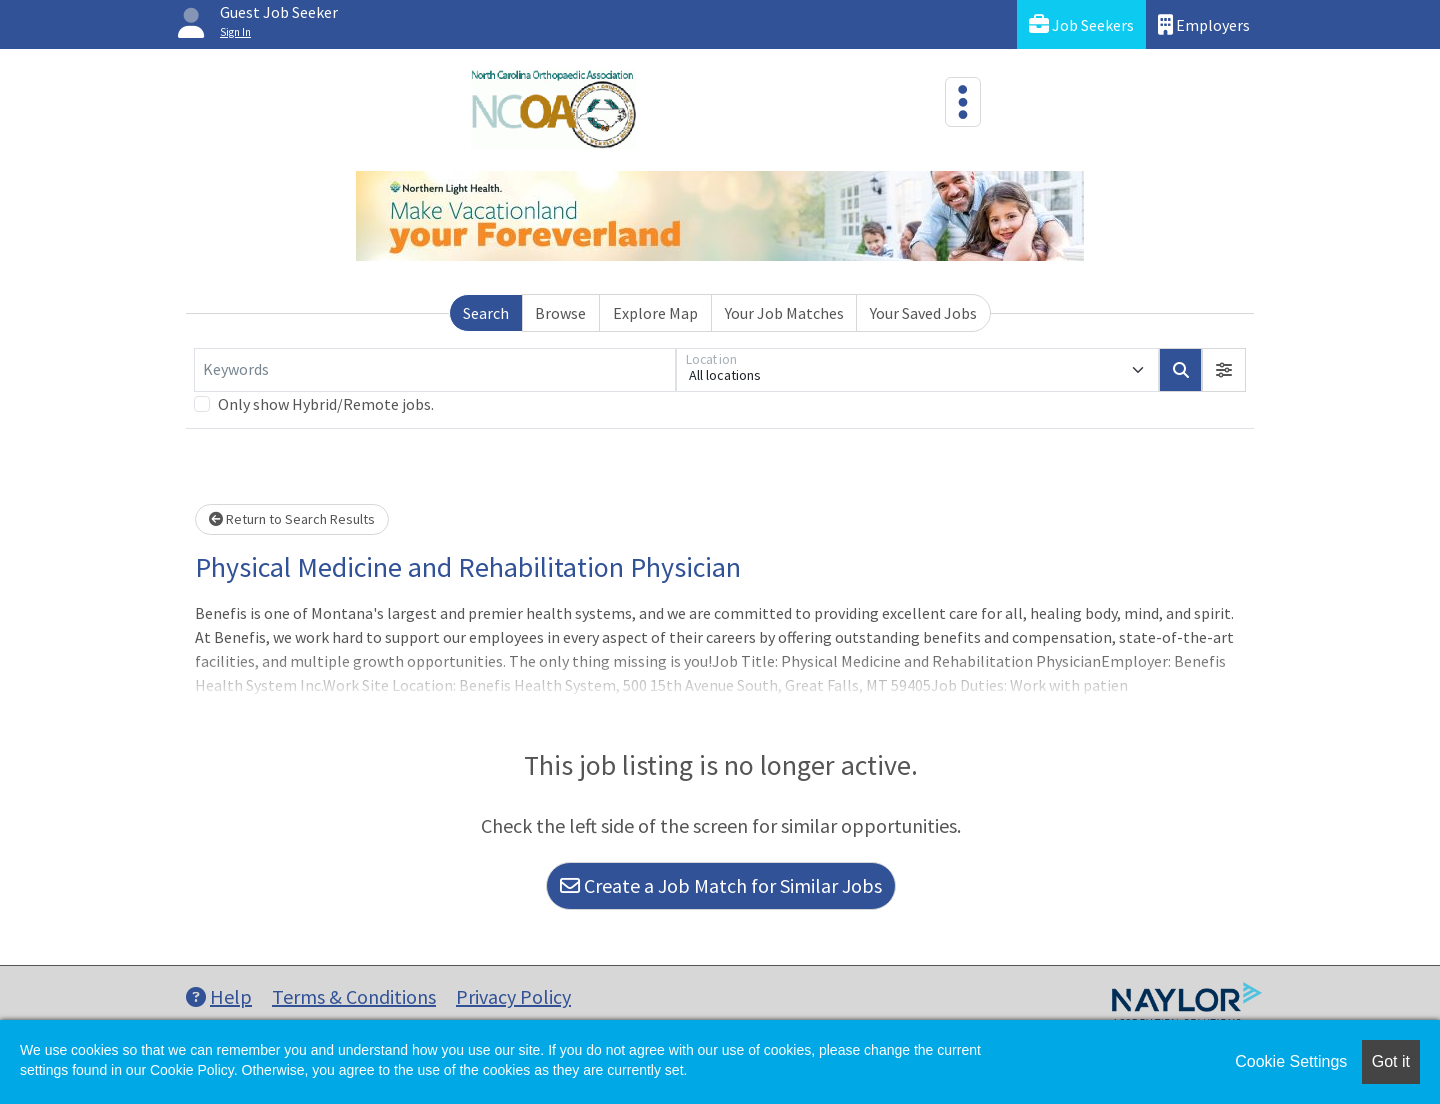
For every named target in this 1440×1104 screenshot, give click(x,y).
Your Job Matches (784, 313)
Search (486, 313)
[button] (1224, 370)
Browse (560, 313)
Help (219, 996)
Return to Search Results (292, 519)
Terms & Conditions (354, 996)
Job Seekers (1081, 24)
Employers (1204, 24)
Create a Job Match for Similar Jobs (721, 885)
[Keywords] (435, 370)
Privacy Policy (513, 996)
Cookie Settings (1291, 1061)
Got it (1391, 1061)
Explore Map (655, 313)
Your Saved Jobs (923, 313)
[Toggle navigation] (963, 102)
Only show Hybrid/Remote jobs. (326, 404)
